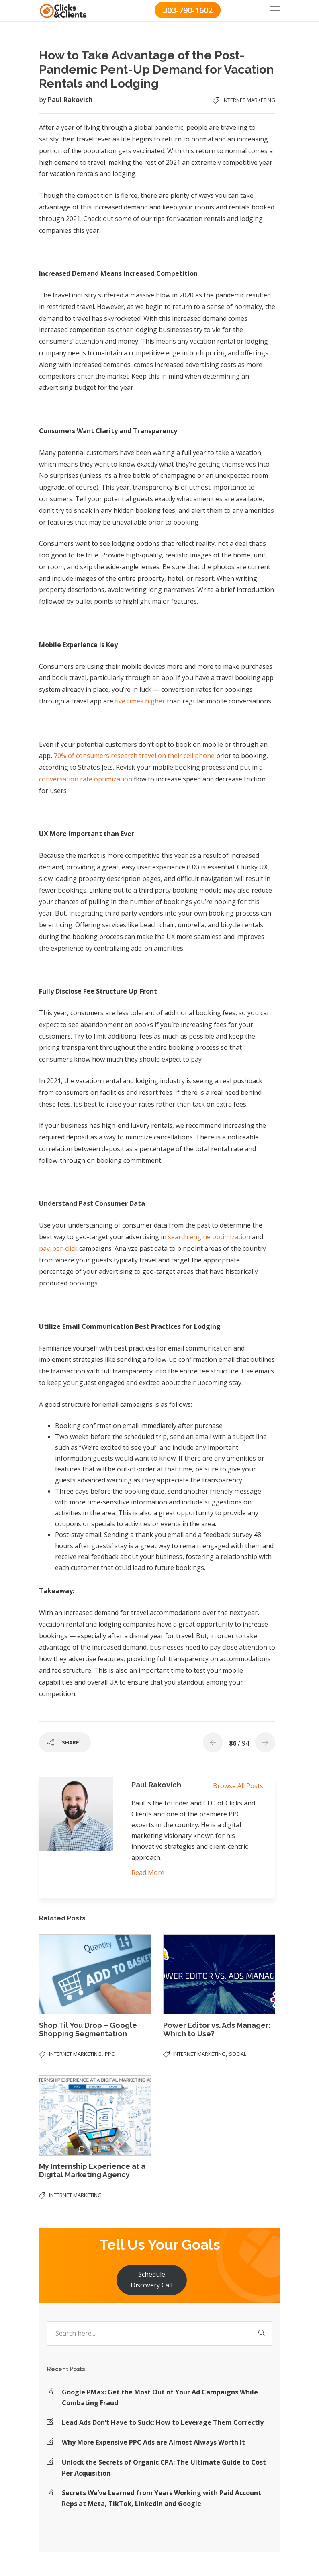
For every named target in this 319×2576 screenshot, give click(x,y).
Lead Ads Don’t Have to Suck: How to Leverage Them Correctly (163, 2422)
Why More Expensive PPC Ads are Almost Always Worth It (153, 2442)
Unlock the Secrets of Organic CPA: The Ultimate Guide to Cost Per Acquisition (164, 2468)
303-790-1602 (188, 10)
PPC (110, 2054)
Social (237, 2054)
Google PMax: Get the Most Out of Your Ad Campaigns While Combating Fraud (160, 2397)
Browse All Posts (238, 1785)
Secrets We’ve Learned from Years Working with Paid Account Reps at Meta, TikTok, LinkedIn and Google (161, 2498)
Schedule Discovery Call (151, 2279)
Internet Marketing (249, 100)
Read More (147, 1872)
